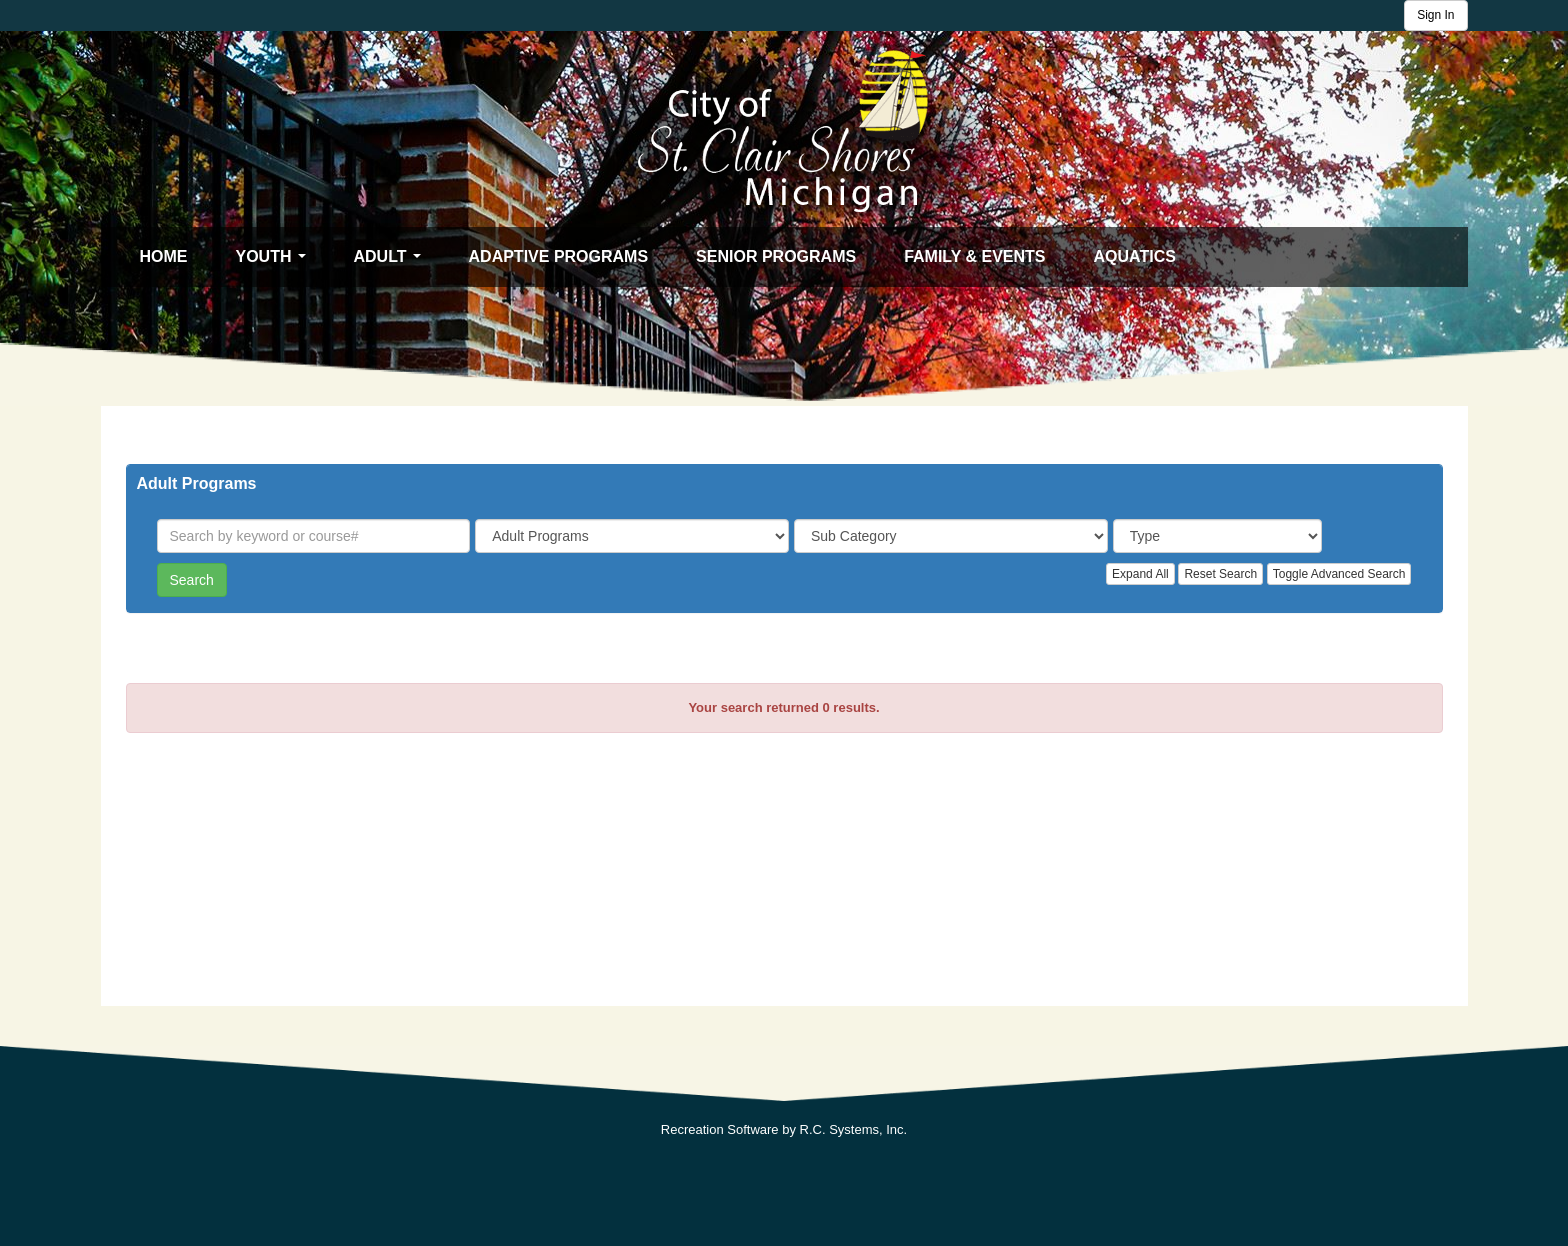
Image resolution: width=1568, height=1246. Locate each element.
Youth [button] (275, 262)
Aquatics (1135, 256)
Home (164, 256)
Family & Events (974, 256)
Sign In (1435, 15)
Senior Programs (776, 256)
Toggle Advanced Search (1339, 574)
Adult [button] (392, 262)
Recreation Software (720, 1129)
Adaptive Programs (559, 256)
